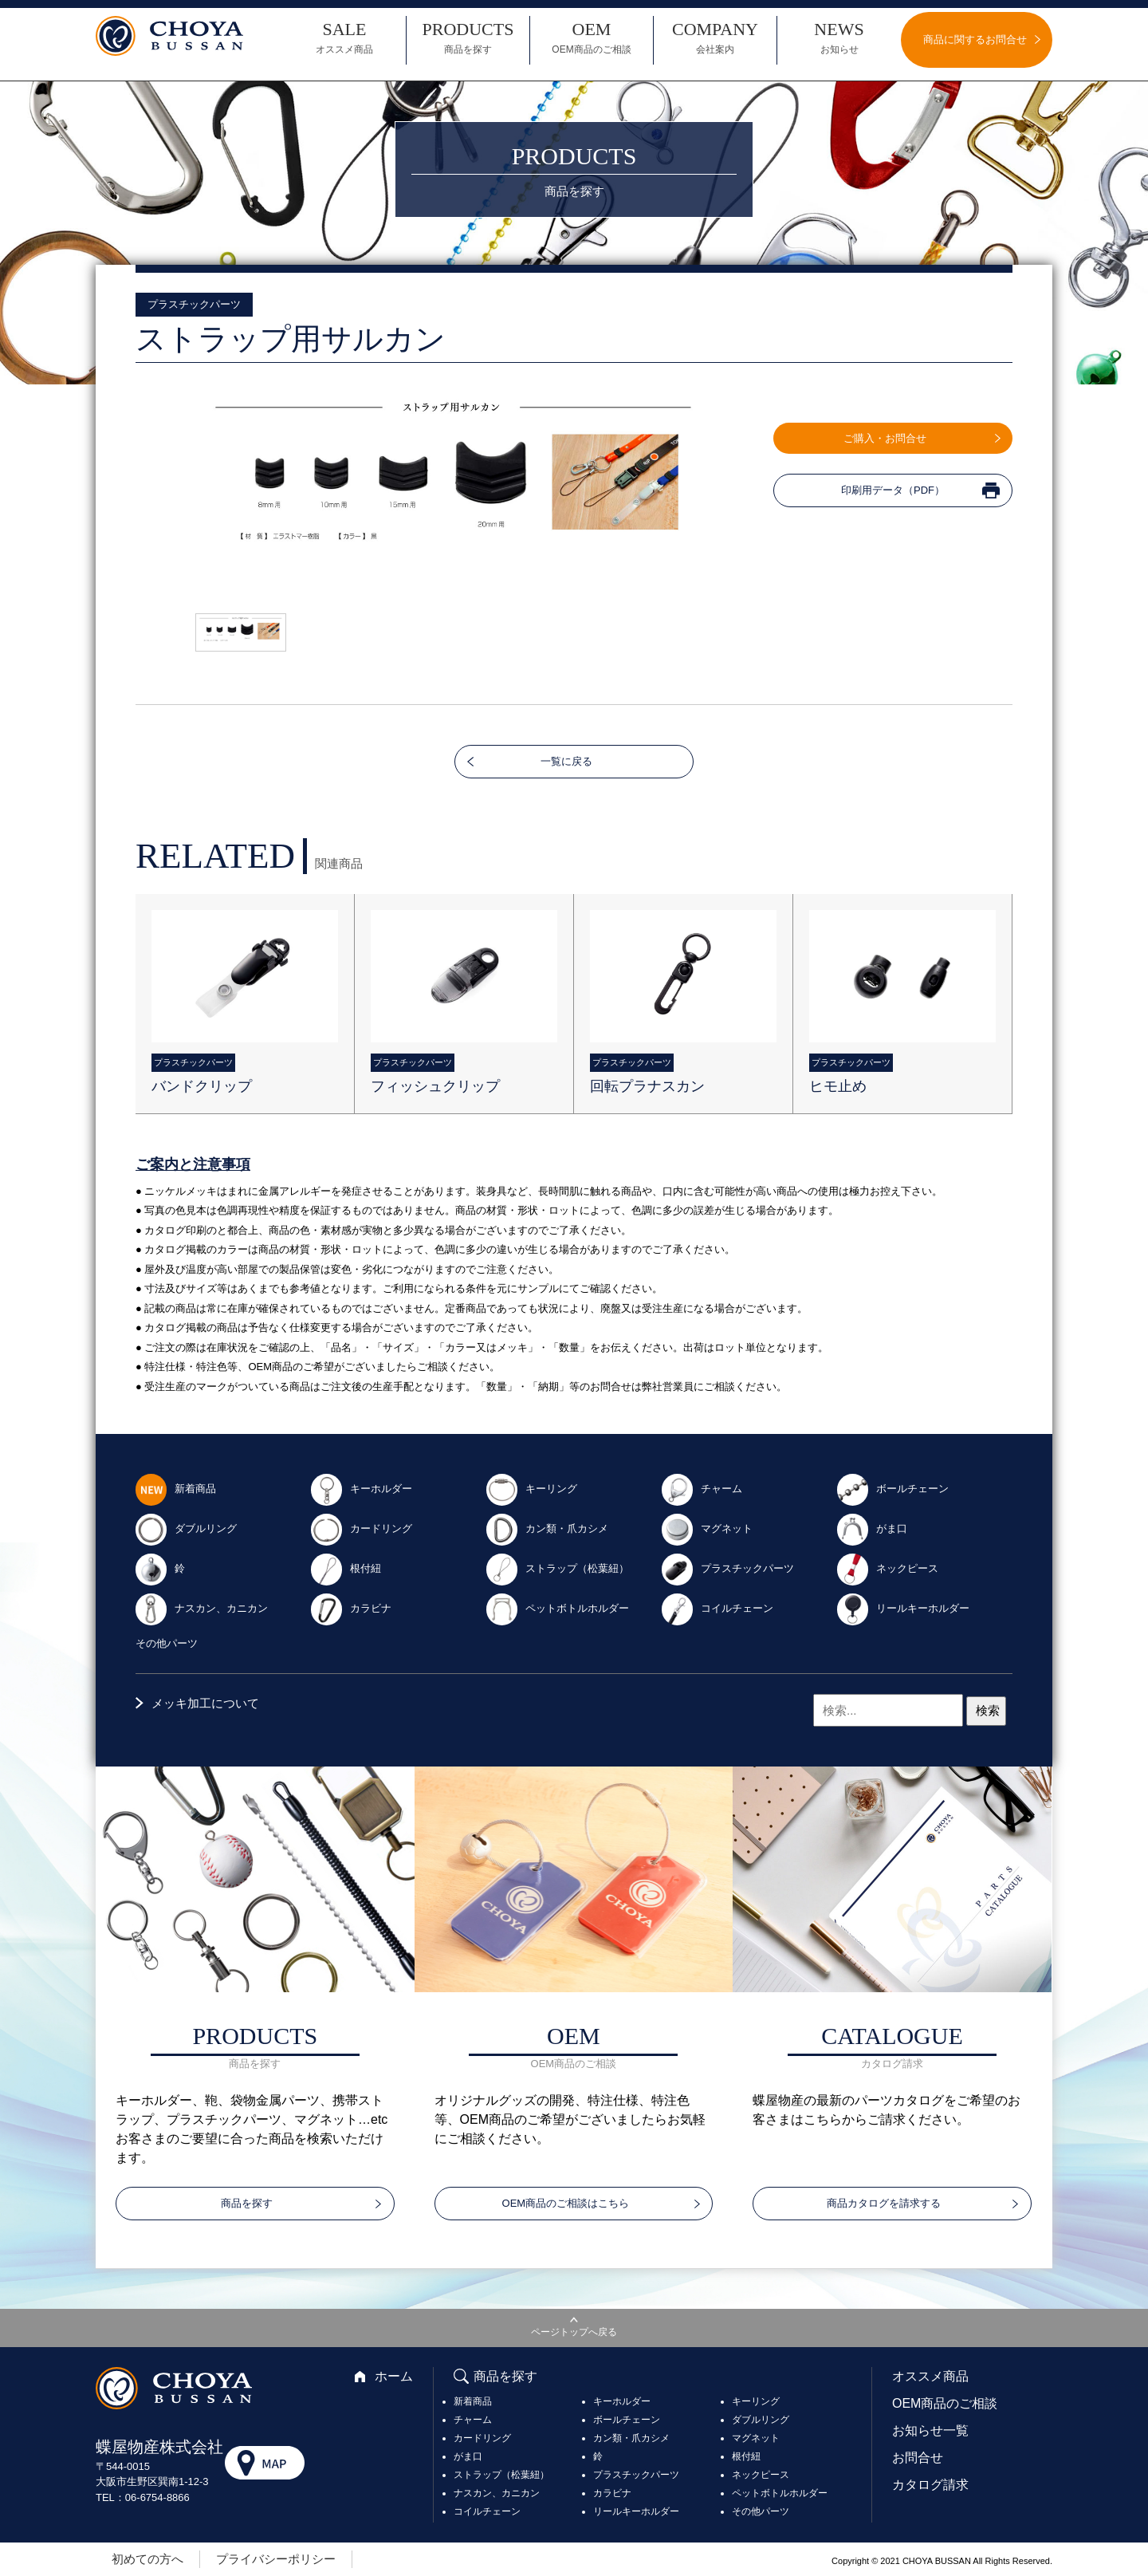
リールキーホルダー (903, 1608)
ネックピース (887, 1568)
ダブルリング (186, 1528)
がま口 (871, 1528)
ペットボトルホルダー (557, 1608)
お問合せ (917, 2457)
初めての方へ (147, 2559)
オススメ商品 (930, 2376)
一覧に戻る (566, 761)
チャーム (701, 1489)
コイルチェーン (717, 1608)
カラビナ (351, 1608)
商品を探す (247, 2203)
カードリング (361, 1528)
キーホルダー (361, 1489)
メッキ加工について (205, 1703)
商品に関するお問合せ (975, 39)
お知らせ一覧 (930, 2430)
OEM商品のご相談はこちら (566, 2203)
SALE (344, 38)
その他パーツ (167, 1643)
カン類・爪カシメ (546, 1528)
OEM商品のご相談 (944, 2403)
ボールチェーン (892, 1489)
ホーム (394, 2376)
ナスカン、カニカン (201, 1608)
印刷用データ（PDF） (893, 490)
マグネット (707, 1528)
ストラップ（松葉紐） (557, 1568)
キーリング (531, 1489)
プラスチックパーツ (727, 1568)
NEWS (839, 38)
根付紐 (345, 1568)
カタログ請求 (930, 2484)
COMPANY (715, 38)
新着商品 (175, 1489)
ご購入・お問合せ (884, 438)
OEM (591, 38)
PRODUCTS (468, 38)
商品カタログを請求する (884, 2203)
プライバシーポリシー (276, 2559)
